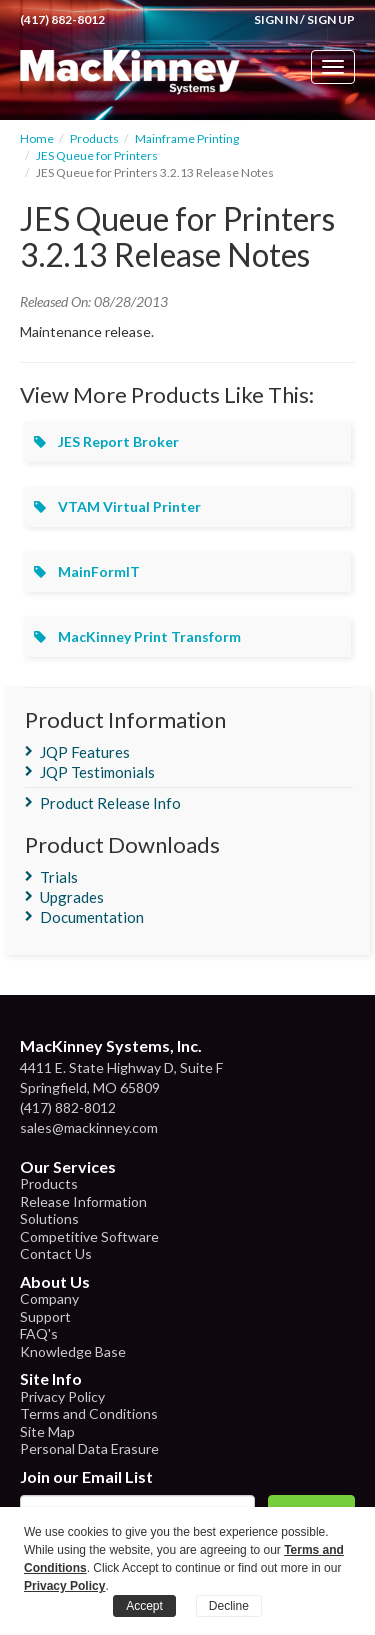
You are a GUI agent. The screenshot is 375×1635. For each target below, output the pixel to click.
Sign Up (331, 19)
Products (94, 138)
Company (49, 1298)
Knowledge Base (73, 1351)
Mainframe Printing (187, 138)
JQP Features (85, 752)
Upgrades (72, 897)
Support (45, 1316)
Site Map (47, 1431)
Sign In (276, 19)
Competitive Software (89, 1236)
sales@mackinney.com (89, 1127)
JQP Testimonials (97, 772)
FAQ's (39, 1333)
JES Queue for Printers (97, 155)
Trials (59, 877)
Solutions (49, 1218)
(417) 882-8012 (62, 19)
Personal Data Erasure (89, 1448)
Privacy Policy (62, 1396)
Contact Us (56, 1253)
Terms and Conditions (89, 1413)
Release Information (83, 1201)
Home (37, 138)
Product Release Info (110, 803)
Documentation (92, 917)
